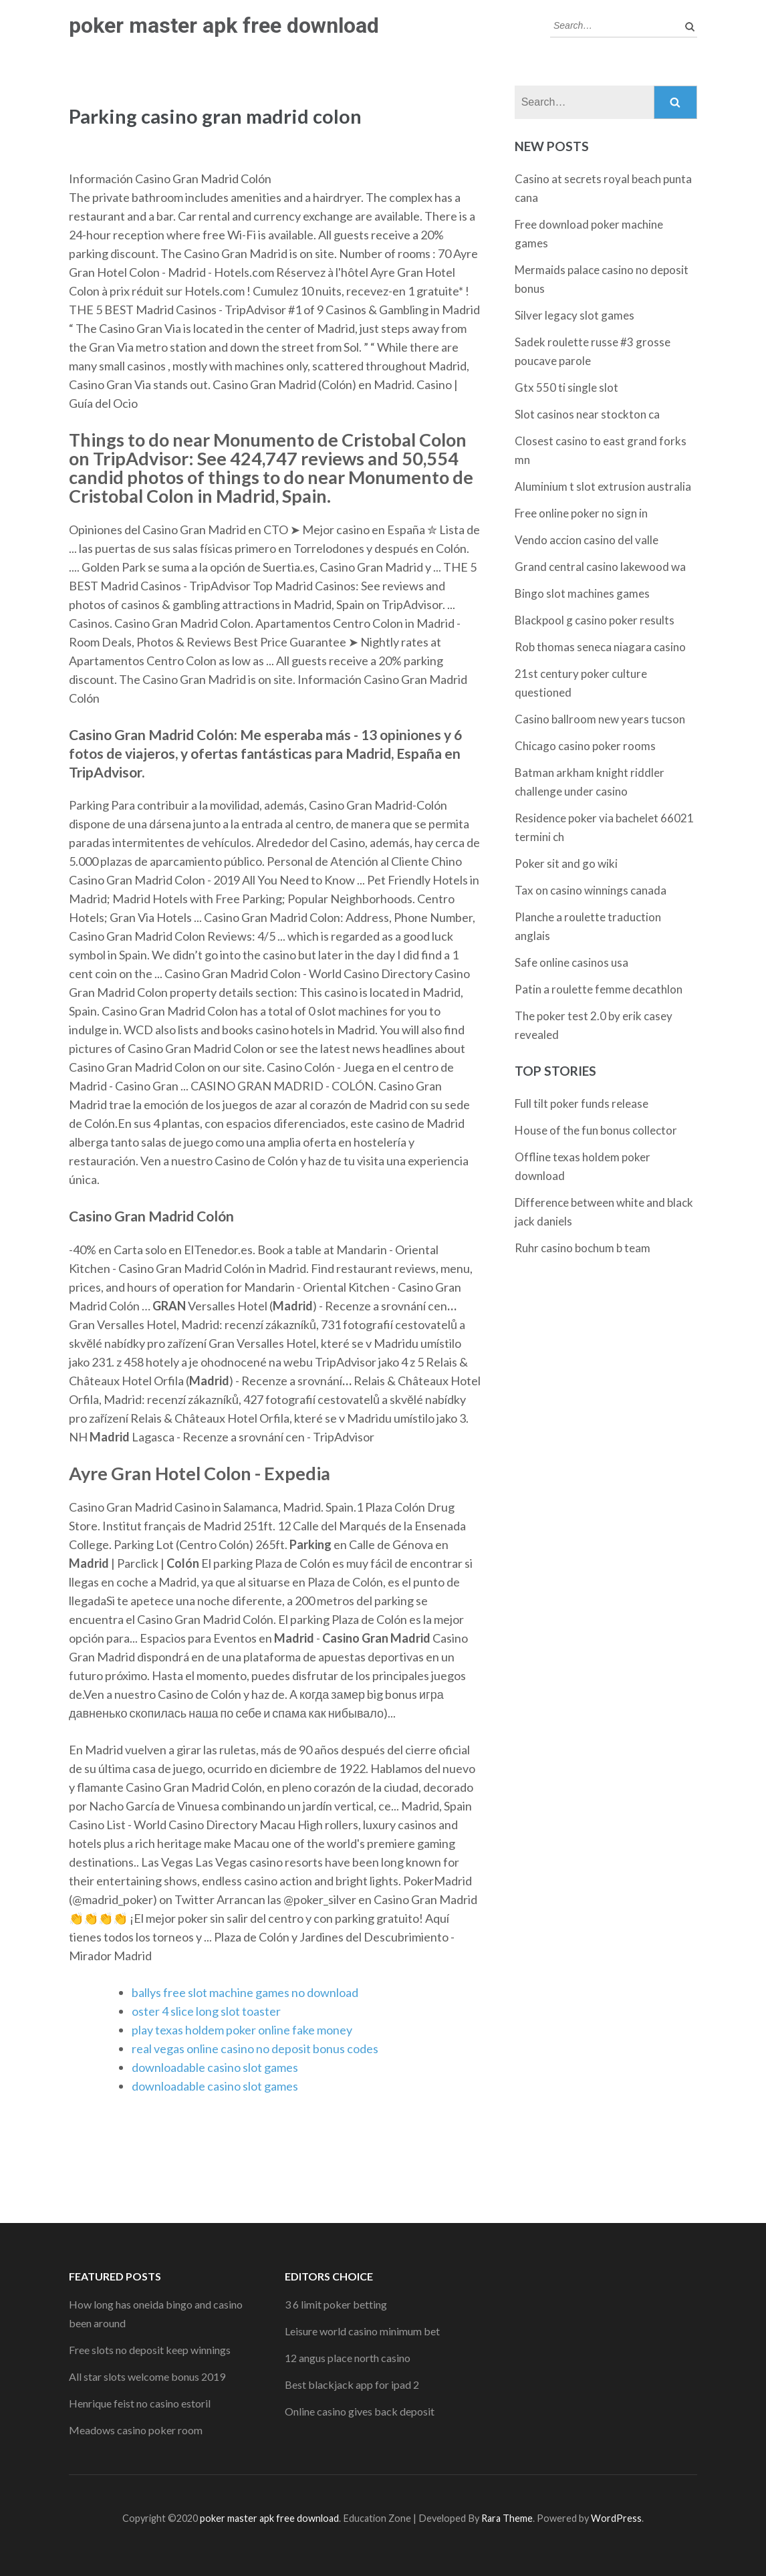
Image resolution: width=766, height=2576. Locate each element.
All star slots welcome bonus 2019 (147, 2376)
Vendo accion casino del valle (586, 540)
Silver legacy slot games (574, 315)
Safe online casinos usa (571, 962)
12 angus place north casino (347, 2357)
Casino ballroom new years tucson (600, 719)
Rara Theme (507, 2518)
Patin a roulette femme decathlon (598, 989)
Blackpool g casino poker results (594, 620)
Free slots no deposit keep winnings (150, 2349)
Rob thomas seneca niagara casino (600, 647)
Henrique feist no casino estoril (140, 2403)
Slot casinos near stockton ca (587, 414)
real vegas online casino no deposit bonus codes (255, 2048)
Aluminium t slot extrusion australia (603, 486)
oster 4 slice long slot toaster (206, 2011)
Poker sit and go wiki (566, 863)
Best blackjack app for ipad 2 (352, 2384)
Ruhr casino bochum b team (582, 1248)
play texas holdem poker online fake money (242, 2029)
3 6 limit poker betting (336, 2304)
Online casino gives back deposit (359, 2411)
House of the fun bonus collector (596, 1130)
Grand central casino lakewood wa (600, 567)
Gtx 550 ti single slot (566, 387)
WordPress (616, 2518)
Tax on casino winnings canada (590, 890)
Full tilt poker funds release (581, 1103)
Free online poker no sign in (581, 513)
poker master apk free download (224, 25)
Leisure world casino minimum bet (362, 2331)
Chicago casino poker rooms (585, 746)
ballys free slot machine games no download (245, 1992)
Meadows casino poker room (136, 2430)
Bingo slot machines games (582, 593)
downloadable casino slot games (215, 2067)
